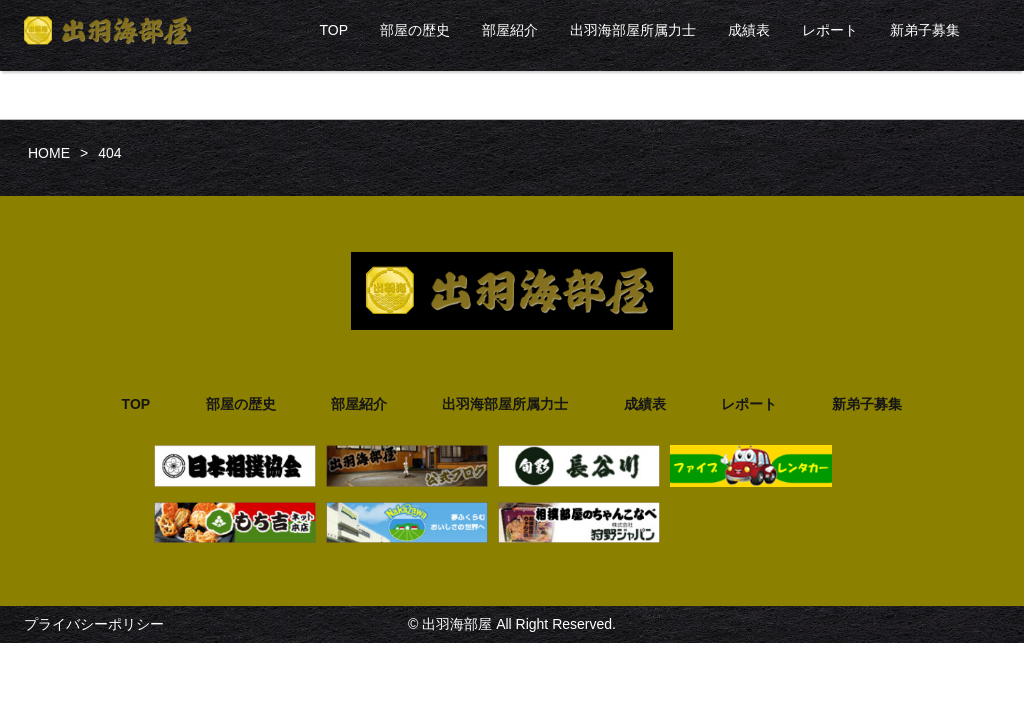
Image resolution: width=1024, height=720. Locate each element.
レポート (830, 30)
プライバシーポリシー (94, 624)
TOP (333, 30)
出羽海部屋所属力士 (633, 30)
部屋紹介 (510, 30)
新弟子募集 (925, 30)
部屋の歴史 (415, 30)
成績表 (749, 30)
